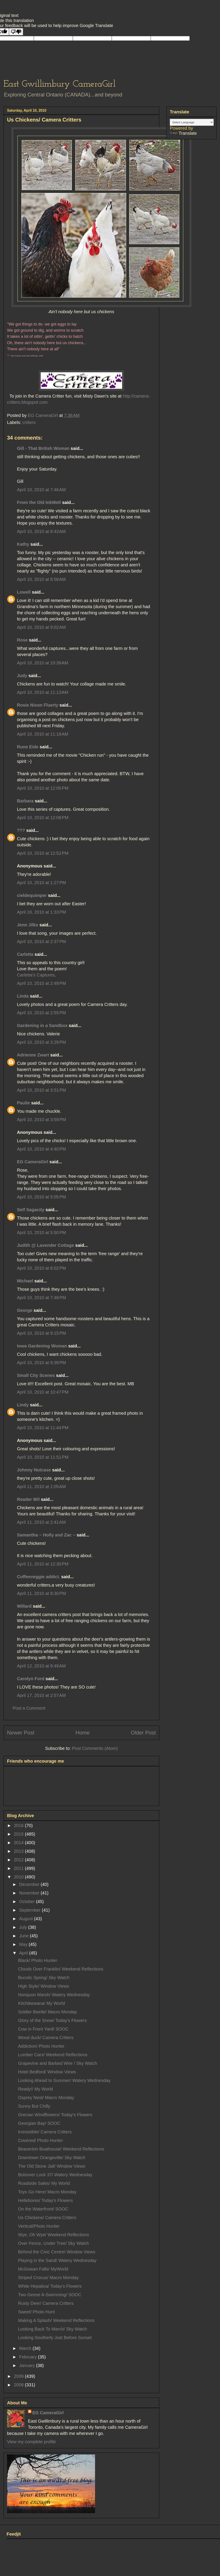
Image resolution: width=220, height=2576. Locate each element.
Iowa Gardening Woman (42, 1345)
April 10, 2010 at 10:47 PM (42, 1392)
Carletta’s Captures (36, 975)
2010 (19, 1876)
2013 (19, 1851)
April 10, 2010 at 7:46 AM (41, 489)
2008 (19, 2384)
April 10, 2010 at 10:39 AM (42, 662)
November (30, 1893)
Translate (183, 133)
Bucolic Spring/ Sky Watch (44, 1977)
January (27, 2365)
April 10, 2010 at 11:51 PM (42, 1457)
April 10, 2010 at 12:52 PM (42, 853)
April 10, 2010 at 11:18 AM (42, 734)
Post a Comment (29, 1708)
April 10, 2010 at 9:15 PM (41, 1333)
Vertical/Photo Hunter (39, 2226)
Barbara (25, 800)
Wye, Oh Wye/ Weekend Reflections (53, 2234)
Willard (24, 1606)
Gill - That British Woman (43, 448)
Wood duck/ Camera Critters (45, 2037)
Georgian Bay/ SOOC (39, 2123)
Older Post (143, 1733)
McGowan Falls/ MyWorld (43, 2269)
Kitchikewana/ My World (41, 2003)
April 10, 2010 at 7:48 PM (41, 1297)
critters (29, 422)
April (24, 1953)
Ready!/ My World (35, 2089)
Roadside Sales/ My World (44, 2183)
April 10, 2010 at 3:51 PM (41, 1090)
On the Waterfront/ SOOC (43, 2209)
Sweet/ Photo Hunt (36, 2311)
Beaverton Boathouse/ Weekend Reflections (61, 2149)
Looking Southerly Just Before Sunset (55, 2337)
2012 (19, 1859)
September (30, 1910)
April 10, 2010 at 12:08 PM (42, 817)
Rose (22, 640)
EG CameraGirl (32, 1161)
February (28, 2356)
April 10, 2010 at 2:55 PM (41, 1012)
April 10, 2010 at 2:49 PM (41, 983)
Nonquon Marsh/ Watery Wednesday (54, 1994)
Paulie (23, 1102)
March (26, 2348)
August (26, 1918)
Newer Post (20, 1733)
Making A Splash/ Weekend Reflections (56, 2320)
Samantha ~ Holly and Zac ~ (46, 1535)
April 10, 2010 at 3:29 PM (41, 1042)
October (27, 1901)
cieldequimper (32, 895)
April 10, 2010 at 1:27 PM (41, 882)
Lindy (23, 1404)
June (24, 1935)
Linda (23, 996)
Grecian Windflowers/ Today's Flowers (55, 2114)
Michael (25, 1280)
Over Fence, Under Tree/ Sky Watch (53, 2243)
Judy (22, 675)
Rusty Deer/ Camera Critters (45, 2303)
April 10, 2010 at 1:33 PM (41, 912)
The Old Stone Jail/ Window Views (51, 2166)
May (24, 1944)
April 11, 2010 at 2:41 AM (41, 1522)
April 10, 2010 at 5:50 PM (41, 1232)
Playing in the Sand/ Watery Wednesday (57, 2260)
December (30, 1884)
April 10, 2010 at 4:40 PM (41, 1149)
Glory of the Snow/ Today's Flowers (52, 2020)
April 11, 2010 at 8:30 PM (41, 1593)
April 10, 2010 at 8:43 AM (41, 531)
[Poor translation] (16, 31)
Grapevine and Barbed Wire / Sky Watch (57, 2063)
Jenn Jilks (27, 924)
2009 (19, 2376)
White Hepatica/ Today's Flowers (50, 2286)
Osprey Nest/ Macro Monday (46, 2097)
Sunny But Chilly (34, 2106)
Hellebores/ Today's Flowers (45, 2200)
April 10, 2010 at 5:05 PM (41, 1196)
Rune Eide (27, 746)
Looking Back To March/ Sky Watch (52, 2329)
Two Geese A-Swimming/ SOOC (49, 2294)
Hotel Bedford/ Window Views (47, 2071)
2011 (19, 1868)
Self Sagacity (30, 1209)
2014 (19, 1842)
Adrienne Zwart (33, 1055)
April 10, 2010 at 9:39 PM (41, 1362)
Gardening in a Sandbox (42, 1025)
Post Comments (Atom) (95, 1748)
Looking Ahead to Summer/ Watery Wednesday (64, 2080)
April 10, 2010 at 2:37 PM (41, 941)
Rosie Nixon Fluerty (37, 705)
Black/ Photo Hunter (37, 1960)
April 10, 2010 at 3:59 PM (41, 1119)
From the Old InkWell (39, 502)
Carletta (25, 954)
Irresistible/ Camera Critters (45, 2131)
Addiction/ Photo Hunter (41, 2046)
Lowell (24, 592)
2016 (19, 1825)
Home (82, 1733)
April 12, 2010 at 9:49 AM (41, 1665)
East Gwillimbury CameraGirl (60, 84)
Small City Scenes (36, 1375)
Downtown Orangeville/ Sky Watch (51, 2157)
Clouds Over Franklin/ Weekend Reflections (60, 1969)
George (24, 1310)
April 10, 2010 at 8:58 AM (41, 579)
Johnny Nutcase (34, 1469)
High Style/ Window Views (43, 1986)
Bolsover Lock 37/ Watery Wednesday (55, 2174)
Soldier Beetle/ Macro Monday (47, 2011)
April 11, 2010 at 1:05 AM (41, 1486)
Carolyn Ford (30, 1678)
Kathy (23, 544)
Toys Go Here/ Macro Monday (47, 2191)
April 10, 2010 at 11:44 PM (42, 1427)
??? (21, 830)
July (23, 1927)
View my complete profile (31, 2441)
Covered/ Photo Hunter (40, 2140)
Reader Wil (28, 1499)
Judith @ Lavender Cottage (45, 1245)
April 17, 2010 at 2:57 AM (41, 1695)
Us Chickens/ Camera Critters (47, 2217)
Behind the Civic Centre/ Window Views (56, 2251)
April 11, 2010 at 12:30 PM (42, 1564)
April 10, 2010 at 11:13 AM (42, 692)
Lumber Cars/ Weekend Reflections (52, 2054)
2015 (19, 1834)
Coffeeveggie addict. (38, 1576)
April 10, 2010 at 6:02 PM (41, 1268)
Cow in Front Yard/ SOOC (43, 2029)
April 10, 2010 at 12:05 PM (42, 788)
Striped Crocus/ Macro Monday (48, 2277)
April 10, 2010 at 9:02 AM (41, 627)
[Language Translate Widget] (192, 122)
